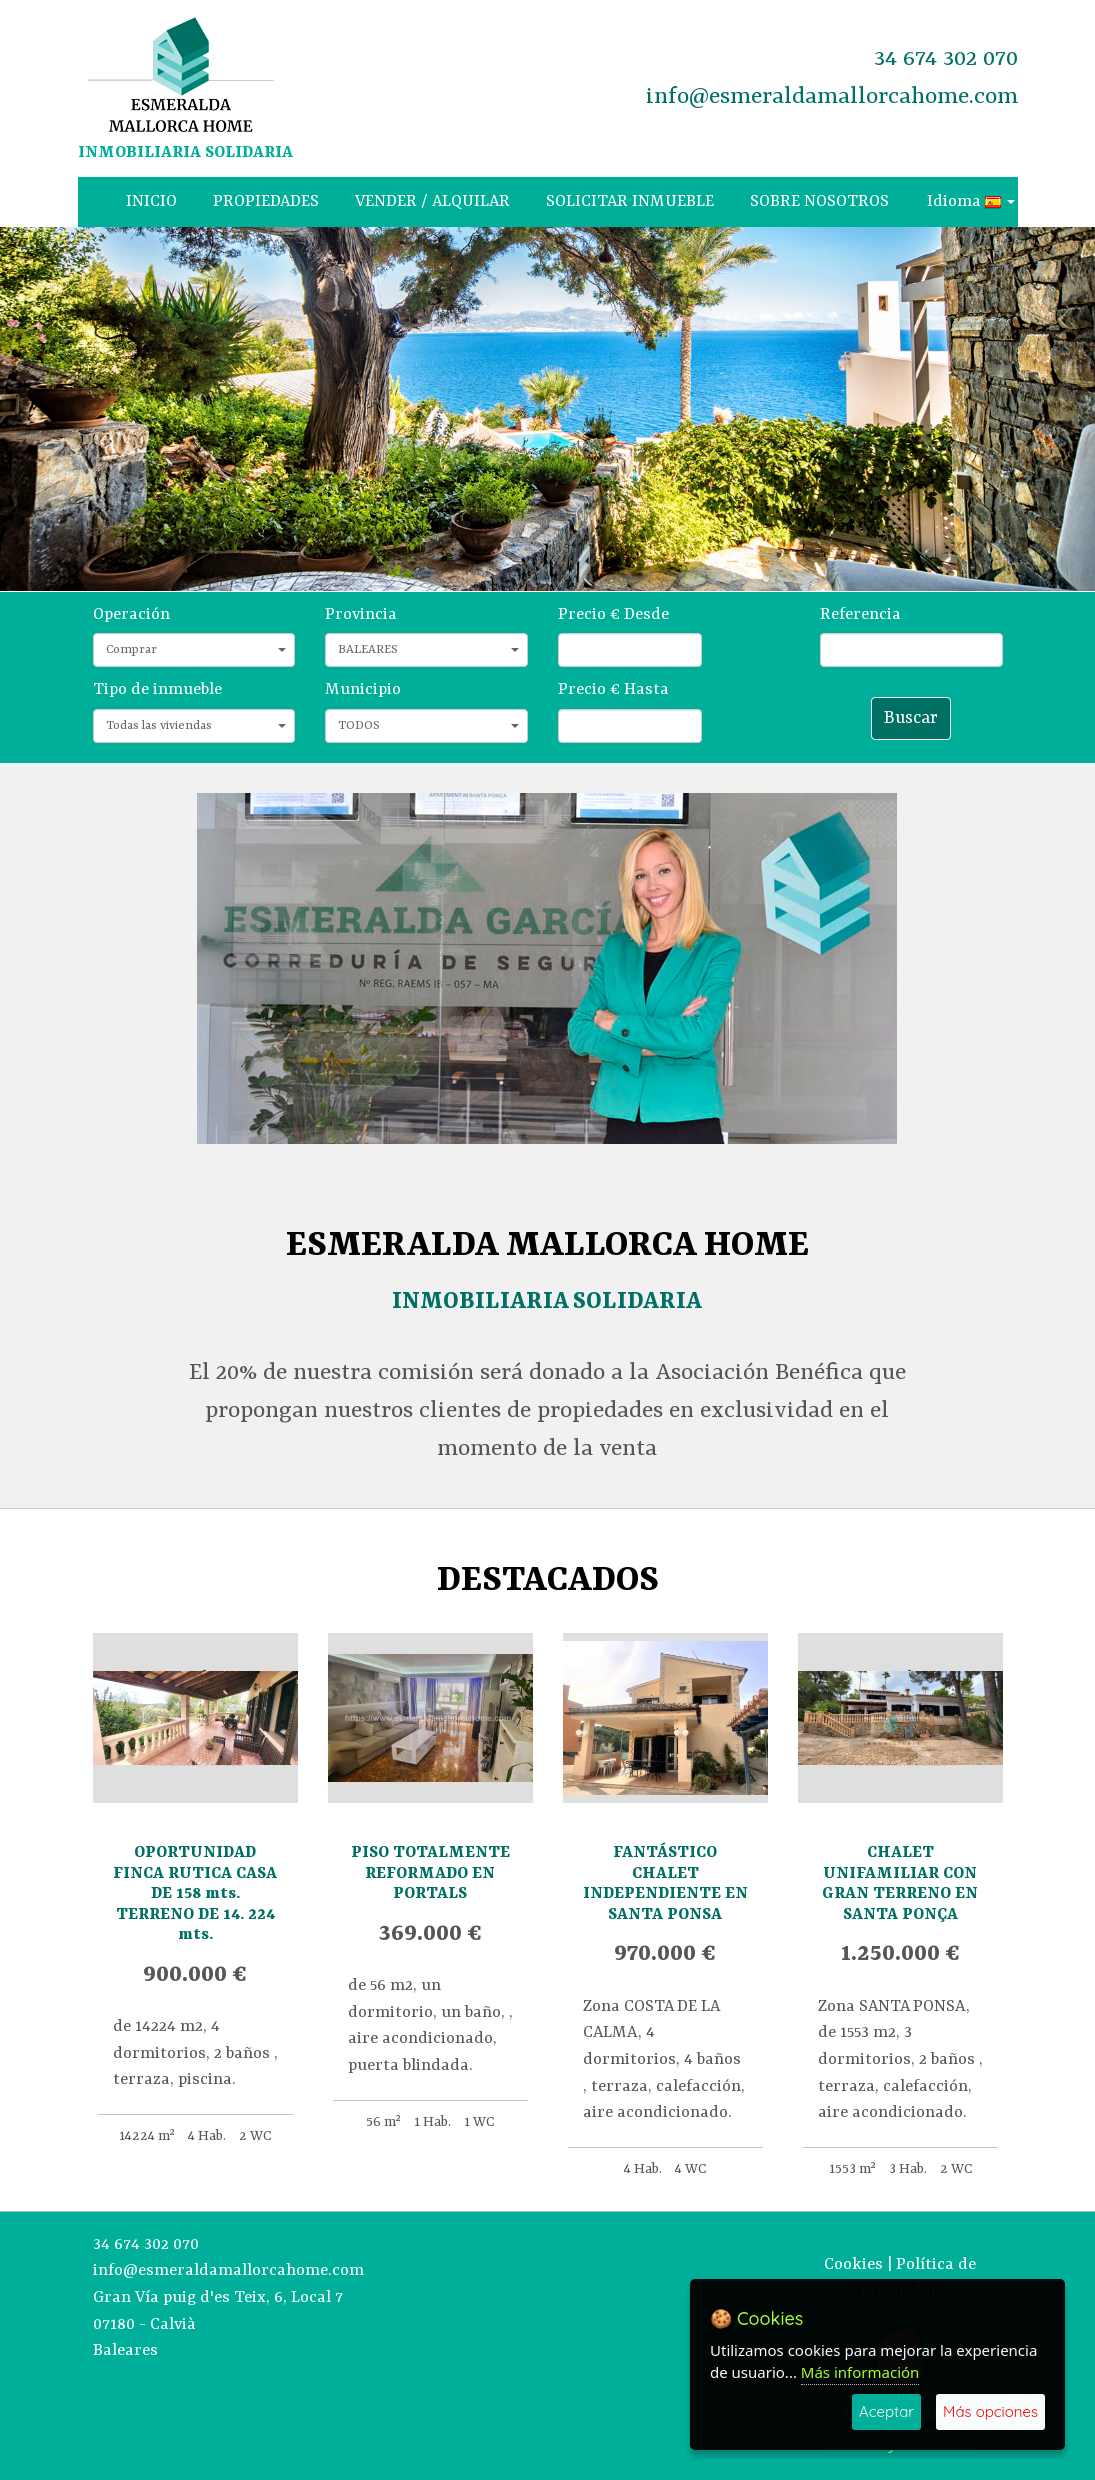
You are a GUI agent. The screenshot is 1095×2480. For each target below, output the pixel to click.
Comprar (196, 650)
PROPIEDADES (266, 201)
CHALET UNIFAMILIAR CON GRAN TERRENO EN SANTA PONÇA (900, 1883)
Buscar (911, 718)
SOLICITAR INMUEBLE (630, 201)
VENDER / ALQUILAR (432, 201)
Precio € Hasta (613, 689)
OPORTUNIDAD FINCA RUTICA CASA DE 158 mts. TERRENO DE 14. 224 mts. (195, 1893)
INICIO (151, 201)
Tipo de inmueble (157, 689)
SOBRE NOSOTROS (819, 201)
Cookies (853, 2264)
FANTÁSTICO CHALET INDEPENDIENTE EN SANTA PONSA (665, 1883)
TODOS (428, 726)
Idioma (971, 201)
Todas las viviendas (196, 726)
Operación (131, 614)
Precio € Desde (613, 614)
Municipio (363, 689)
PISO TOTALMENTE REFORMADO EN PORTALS (430, 1873)
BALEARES (428, 650)
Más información (860, 2372)
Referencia (860, 614)
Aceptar (886, 2411)
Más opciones (990, 2411)
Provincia (361, 614)
